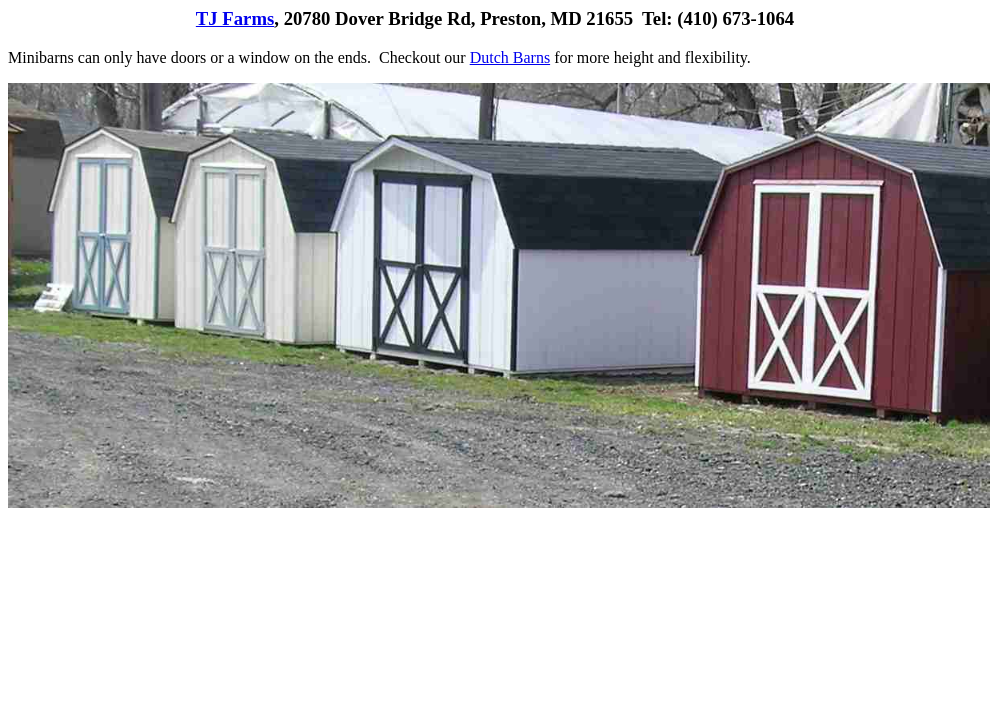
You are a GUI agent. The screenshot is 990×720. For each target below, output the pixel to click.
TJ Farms (235, 18)
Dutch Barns (510, 57)
